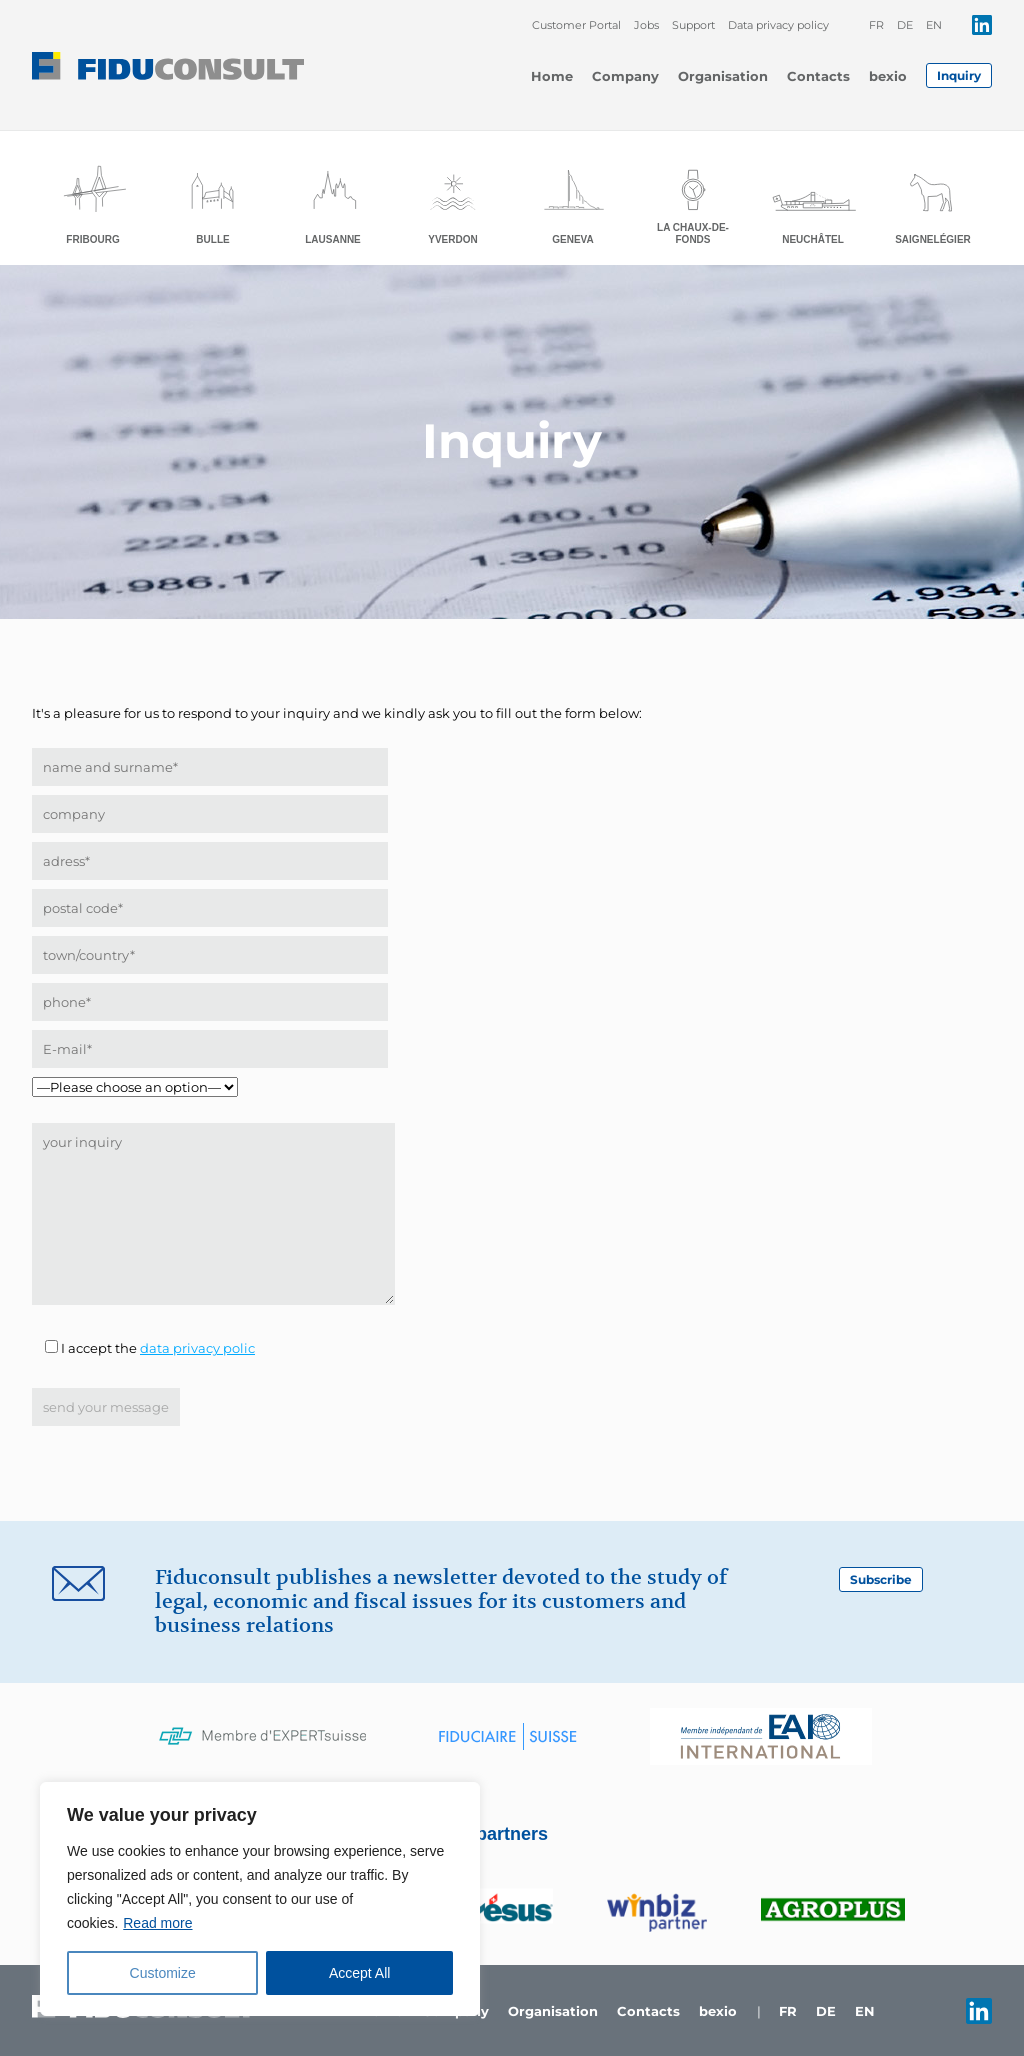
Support (693, 25)
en (934, 25)
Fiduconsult (168, 66)
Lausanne (333, 239)
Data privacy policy (778, 25)
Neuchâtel (813, 239)
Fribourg (92, 239)
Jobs (646, 25)
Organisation (723, 76)
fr (876, 25)
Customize (163, 1973)
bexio (888, 76)
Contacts (818, 76)
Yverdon (452, 239)
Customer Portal (576, 25)
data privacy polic (197, 1348)
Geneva (573, 239)
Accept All (359, 1973)
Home (552, 76)
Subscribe (881, 1579)
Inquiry (959, 75)
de (905, 25)
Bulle (212, 239)
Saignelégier (933, 239)
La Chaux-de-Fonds (693, 233)
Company (625, 76)
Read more (157, 1923)
